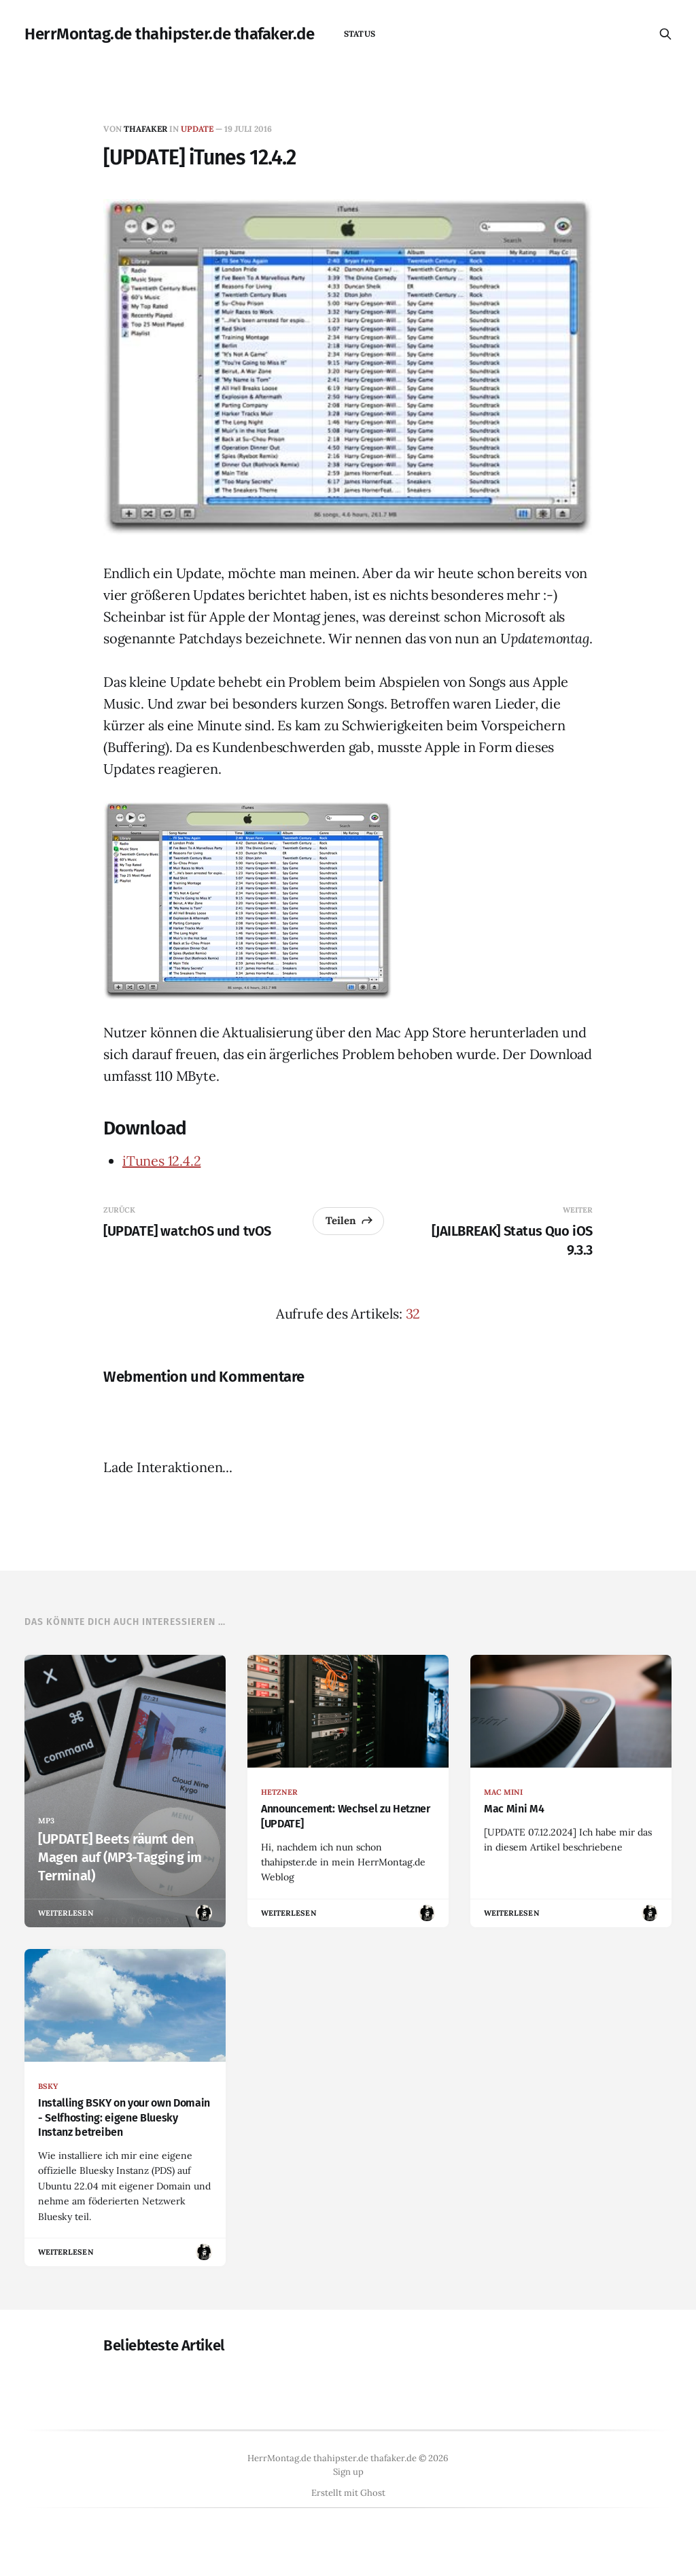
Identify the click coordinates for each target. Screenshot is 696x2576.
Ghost (372, 2493)
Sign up (348, 2471)
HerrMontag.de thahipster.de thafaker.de (169, 34)
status (359, 34)
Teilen (350, 1220)
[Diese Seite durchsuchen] (665, 34)
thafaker (145, 129)
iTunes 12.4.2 (161, 1160)
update (197, 129)
